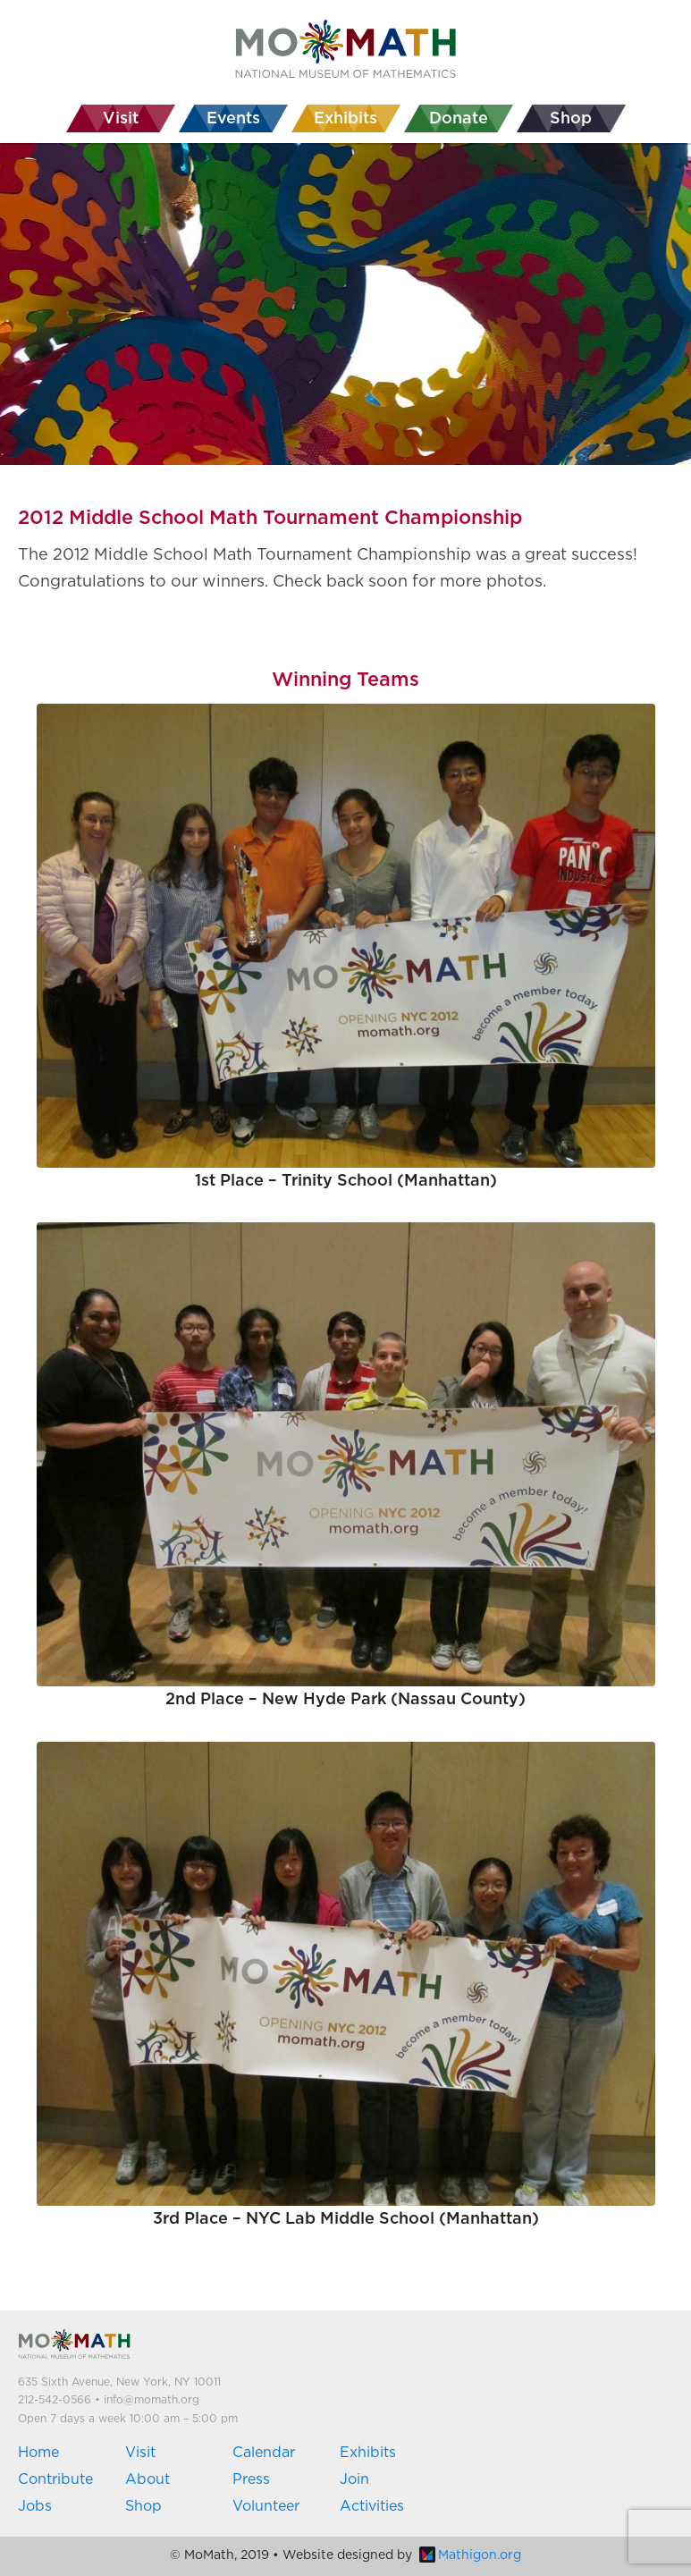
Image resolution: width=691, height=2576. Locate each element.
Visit (140, 2452)
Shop (143, 2506)
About (147, 2479)
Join (354, 2479)
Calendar (263, 2452)
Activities (372, 2506)
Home (38, 2452)
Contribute (55, 2479)
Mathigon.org (470, 2555)
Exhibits (368, 2452)
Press (251, 2479)
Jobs (35, 2506)
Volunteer (265, 2506)
